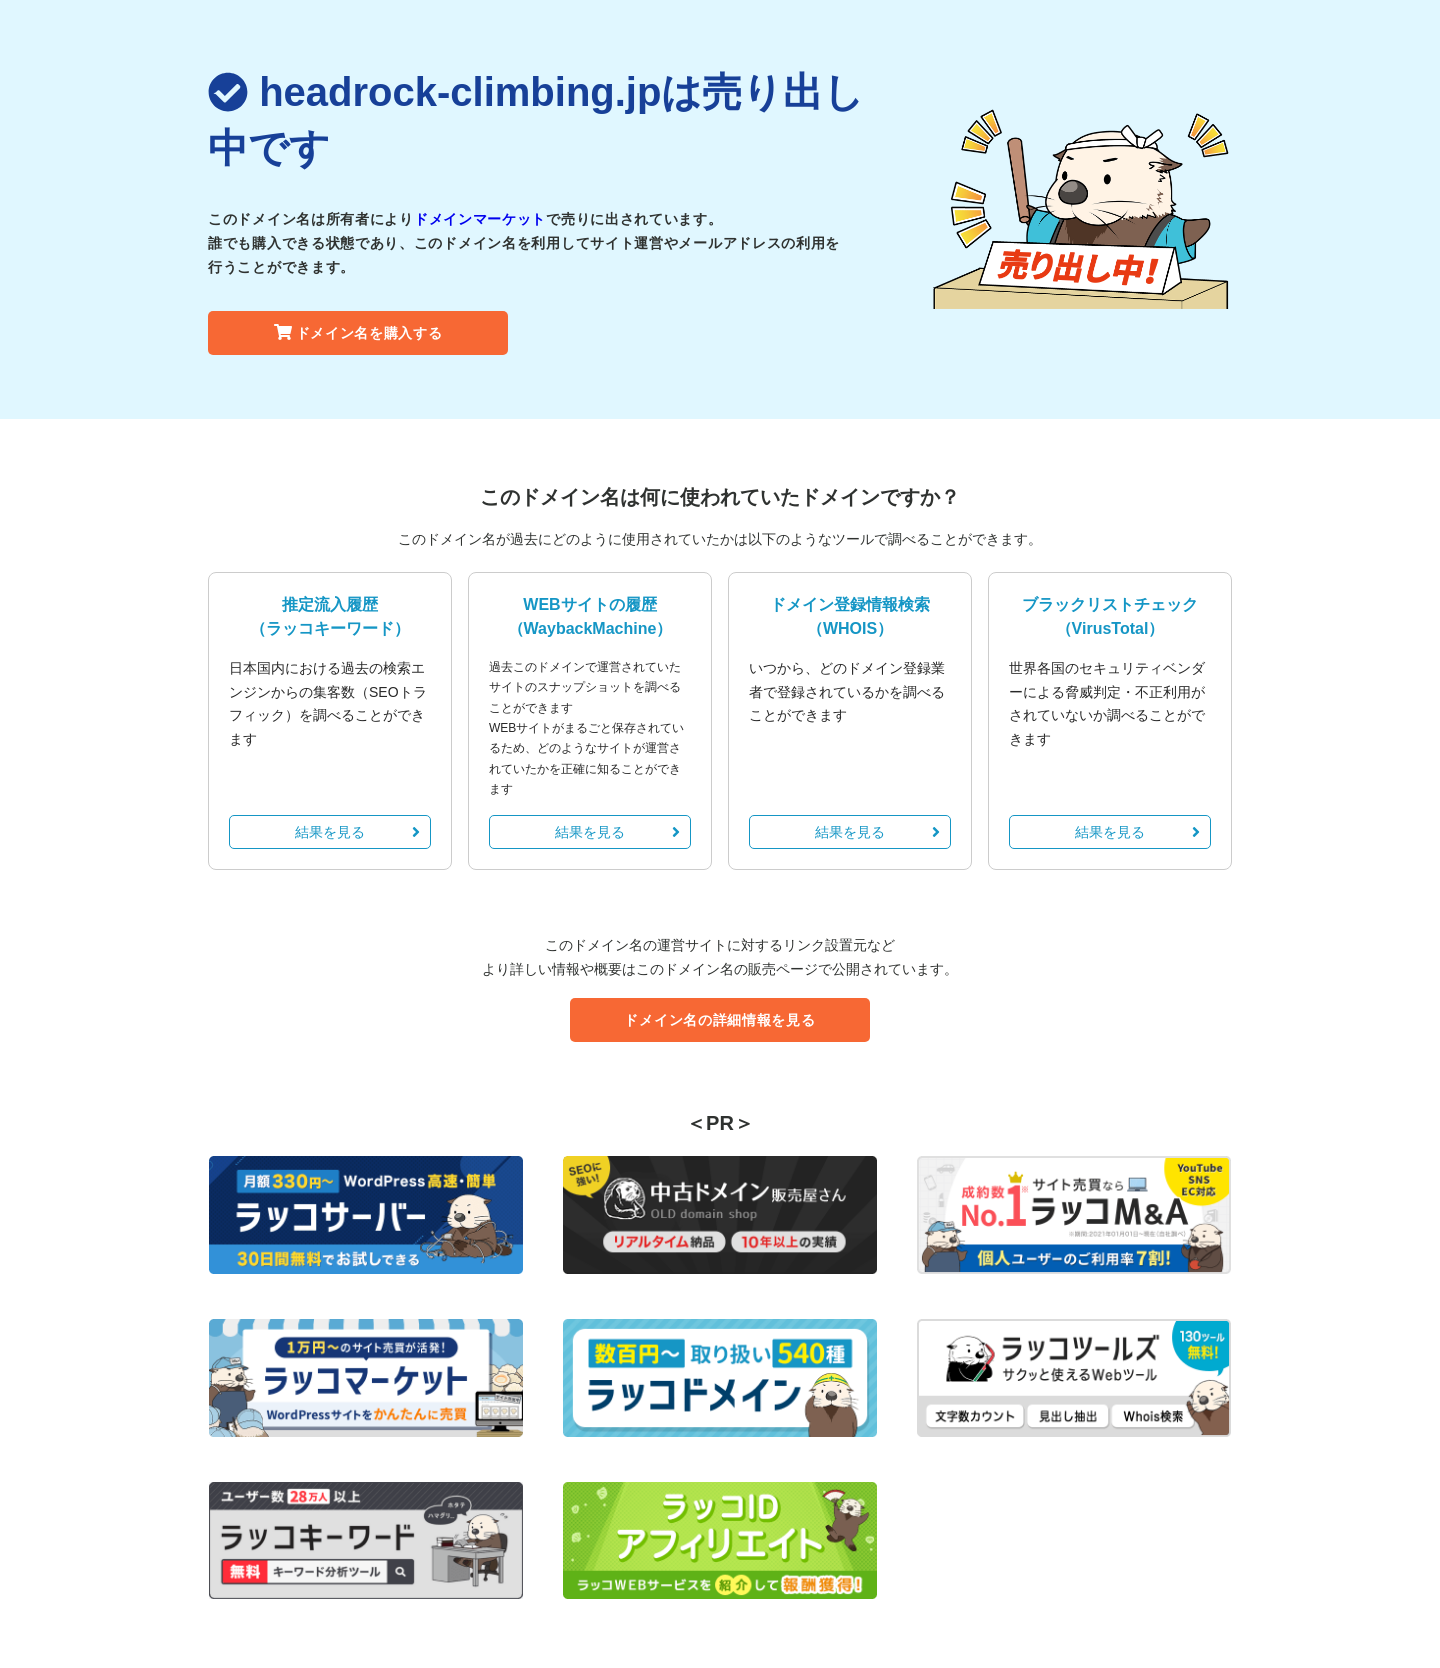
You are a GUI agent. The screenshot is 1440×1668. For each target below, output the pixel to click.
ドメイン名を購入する (358, 333)
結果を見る (357, 832)
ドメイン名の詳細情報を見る (719, 1020)
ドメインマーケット (480, 219)
